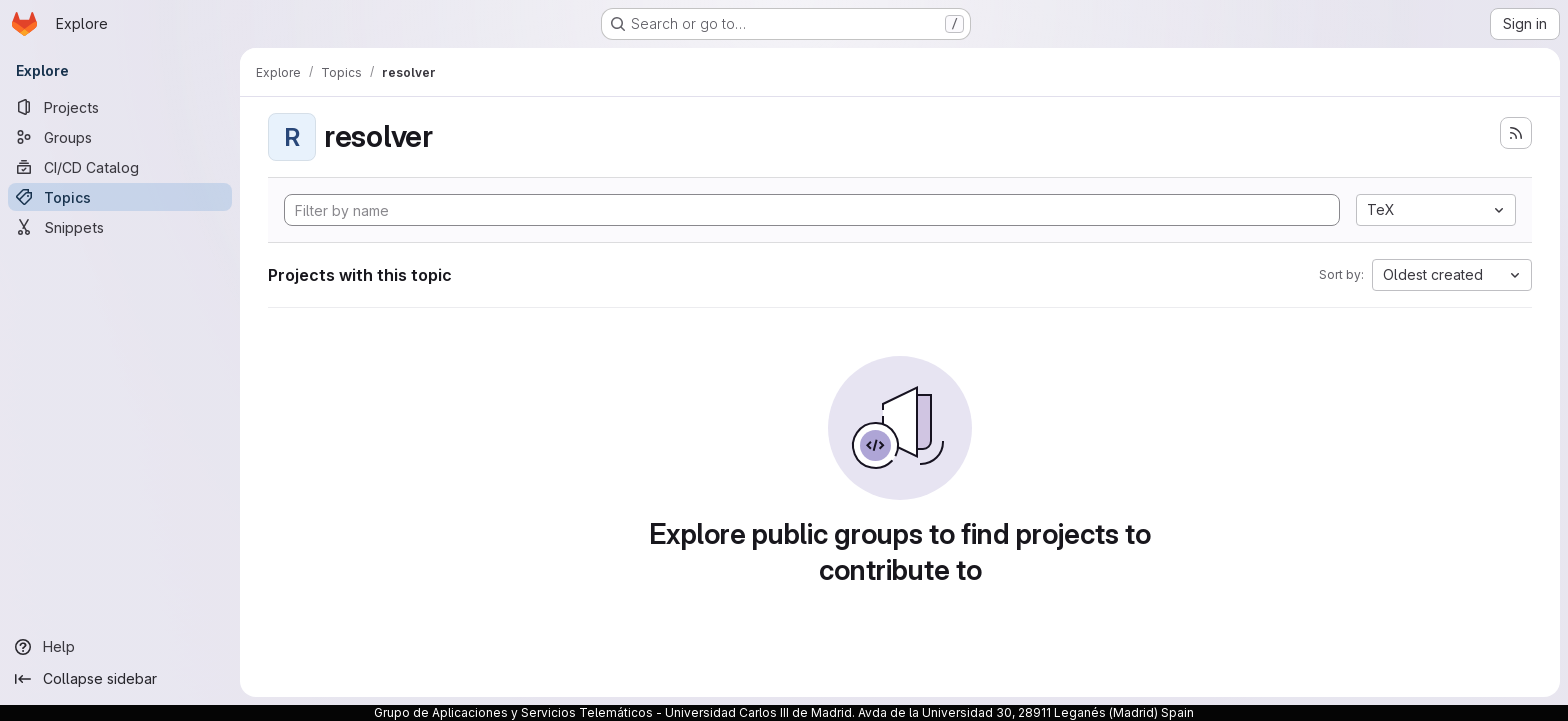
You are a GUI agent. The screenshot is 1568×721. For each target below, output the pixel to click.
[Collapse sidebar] (120, 679)
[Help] (120, 647)
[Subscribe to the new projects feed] (1516, 133)
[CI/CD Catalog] (120, 167)
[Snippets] (120, 227)
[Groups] (120, 137)
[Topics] (120, 197)
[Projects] (120, 107)
